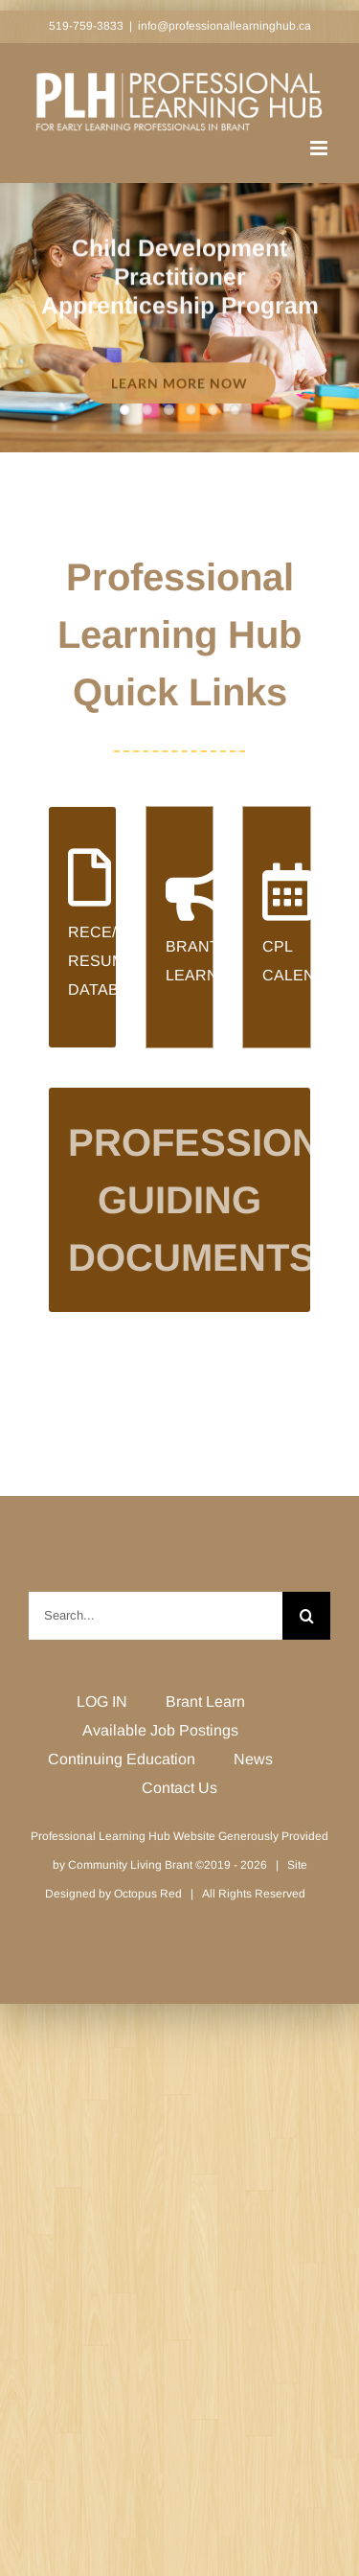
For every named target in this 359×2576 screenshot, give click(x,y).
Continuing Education (121, 1759)
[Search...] (155, 1616)
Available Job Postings (160, 1730)
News (253, 1759)
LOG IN (102, 1701)
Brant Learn (205, 1701)
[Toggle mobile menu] (320, 148)
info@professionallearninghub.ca (224, 26)
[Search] (306, 1616)
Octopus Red (148, 1893)
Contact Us (179, 1788)
